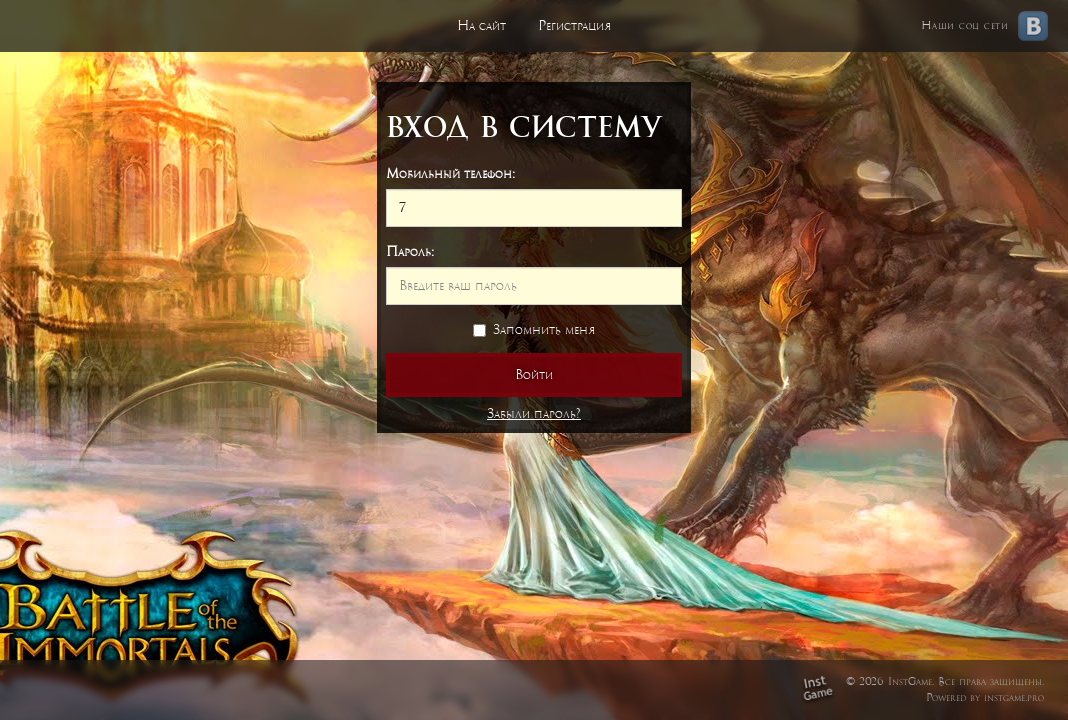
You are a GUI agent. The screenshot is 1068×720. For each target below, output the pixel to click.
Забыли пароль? (534, 413)
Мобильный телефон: (450, 173)
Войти (534, 374)
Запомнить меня (534, 329)
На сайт (481, 25)
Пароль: (410, 251)
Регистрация (574, 25)
